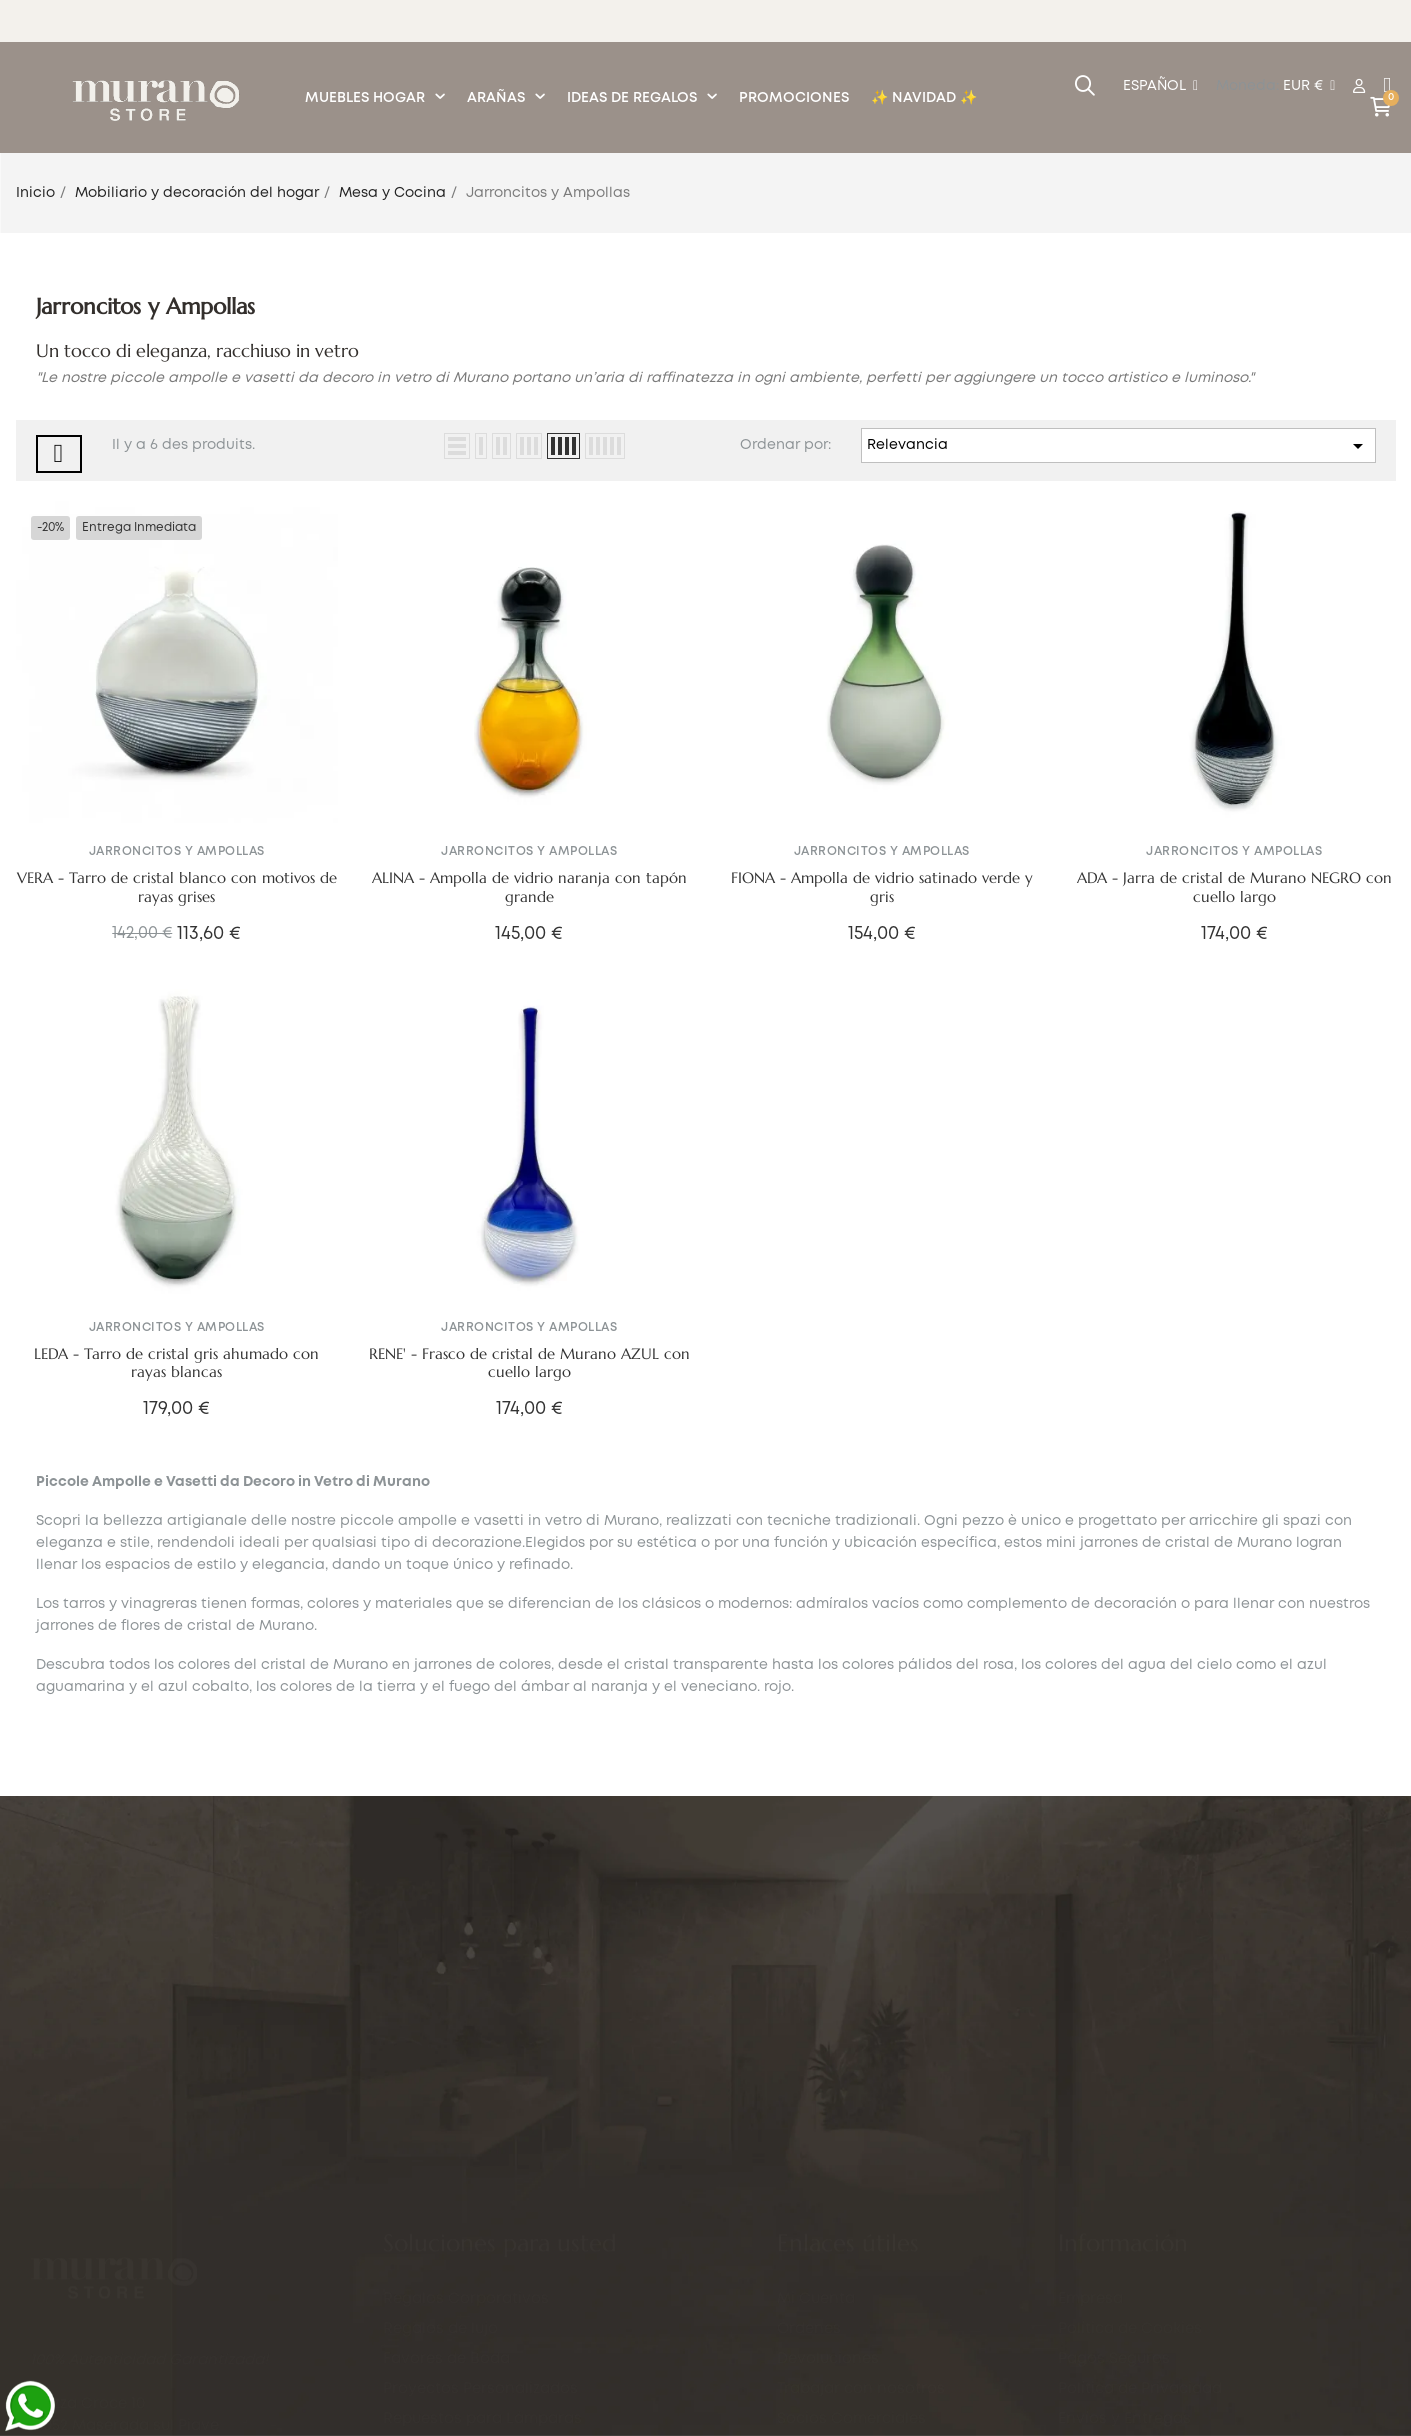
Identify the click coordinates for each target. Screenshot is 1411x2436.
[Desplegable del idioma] (1160, 87)
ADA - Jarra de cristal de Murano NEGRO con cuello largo (1234, 887)
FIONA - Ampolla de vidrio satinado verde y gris (882, 887)
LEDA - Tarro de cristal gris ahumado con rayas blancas (176, 1363)
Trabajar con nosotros (861, 2331)
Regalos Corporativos (466, 2140)
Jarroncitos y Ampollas (177, 851)
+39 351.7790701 (153, 2324)
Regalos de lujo (440, 2170)
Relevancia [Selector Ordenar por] (1118, 446)
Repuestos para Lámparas (482, 2260)
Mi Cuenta (816, 2241)
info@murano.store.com (122, 2268)
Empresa (1090, 2305)
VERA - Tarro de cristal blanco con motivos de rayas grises (177, 887)
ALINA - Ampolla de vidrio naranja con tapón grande (529, 887)
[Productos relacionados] (1309, 87)
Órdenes (809, 2271)
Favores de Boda (446, 2200)
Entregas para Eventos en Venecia (512, 2290)
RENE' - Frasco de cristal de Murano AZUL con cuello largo (529, 1363)
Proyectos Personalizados (480, 2230)
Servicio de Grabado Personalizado (516, 2320)
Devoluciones (828, 2301)
